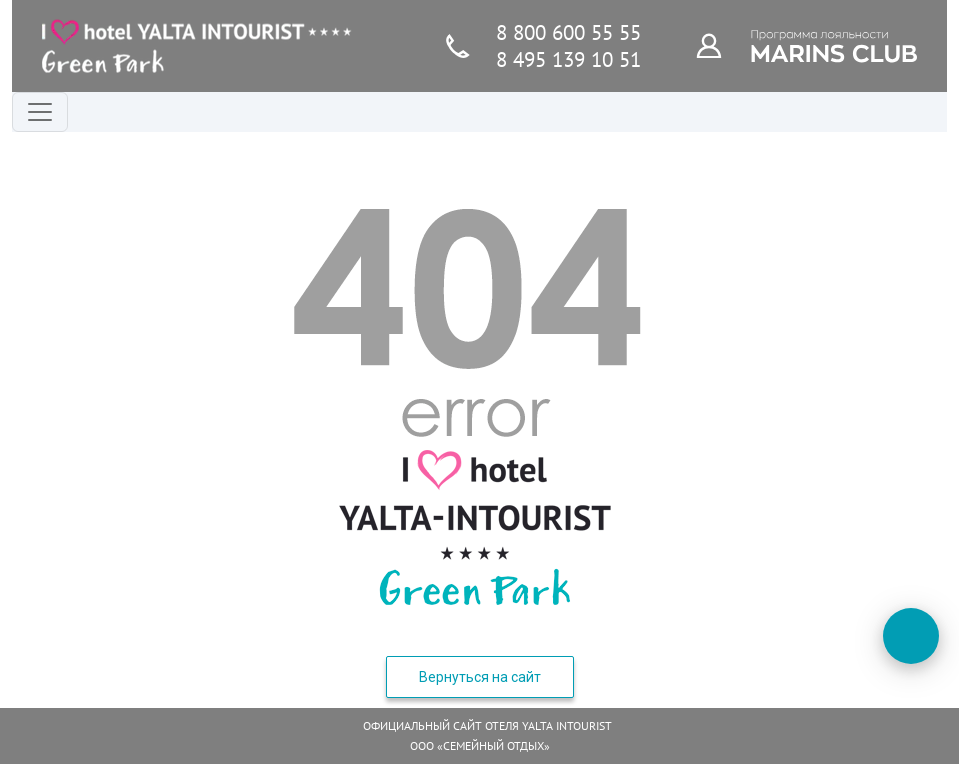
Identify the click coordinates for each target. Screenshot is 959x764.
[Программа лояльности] (720, 45)
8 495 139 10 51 (568, 59)
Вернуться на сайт (480, 677)
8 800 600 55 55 (568, 32)
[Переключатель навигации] (40, 112)
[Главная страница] (197, 46)
